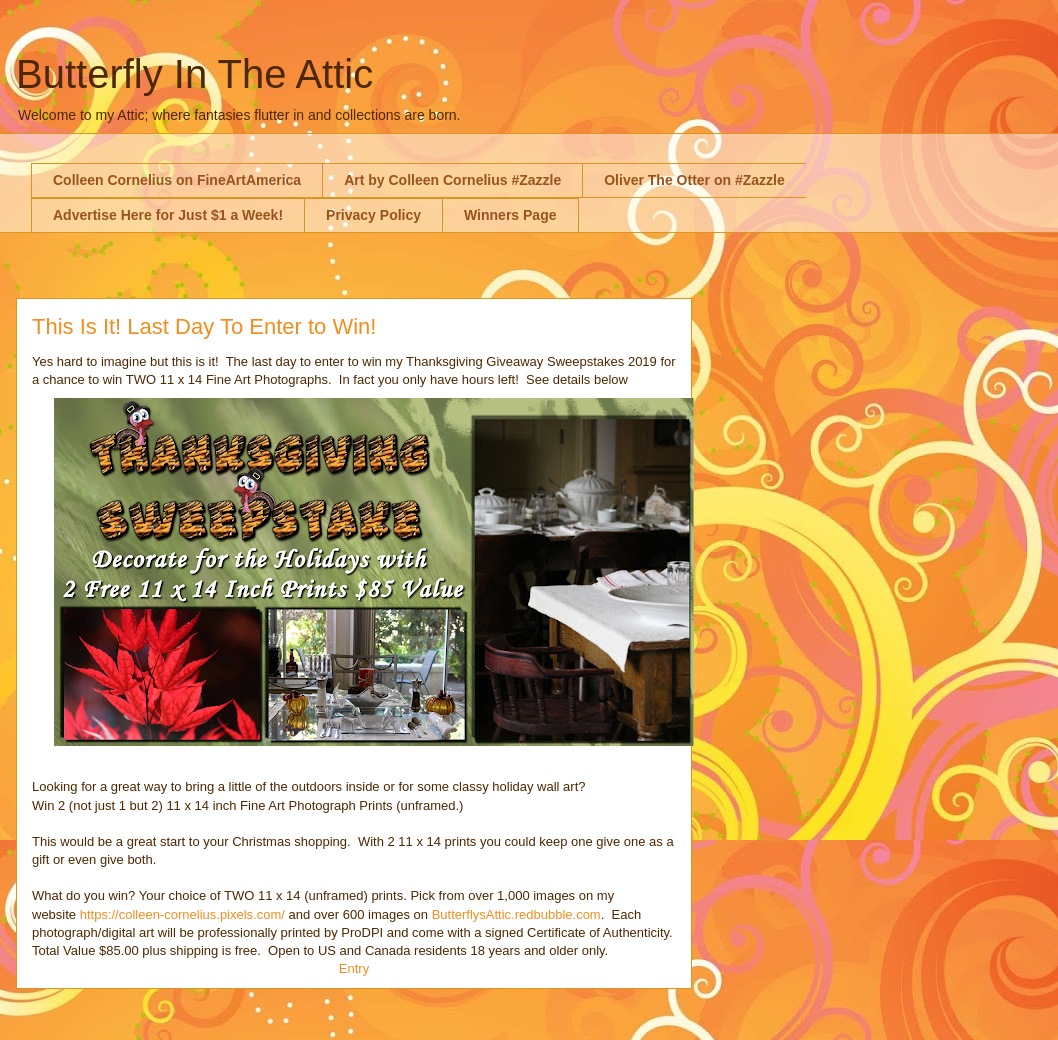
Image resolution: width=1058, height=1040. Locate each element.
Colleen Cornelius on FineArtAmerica (177, 180)
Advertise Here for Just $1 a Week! (168, 215)
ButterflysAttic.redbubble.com (516, 914)
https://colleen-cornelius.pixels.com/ (182, 914)
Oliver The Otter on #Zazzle (694, 180)
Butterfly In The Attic (194, 74)
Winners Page (510, 215)
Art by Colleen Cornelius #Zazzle (452, 180)
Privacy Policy (373, 215)
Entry (354, 968)
